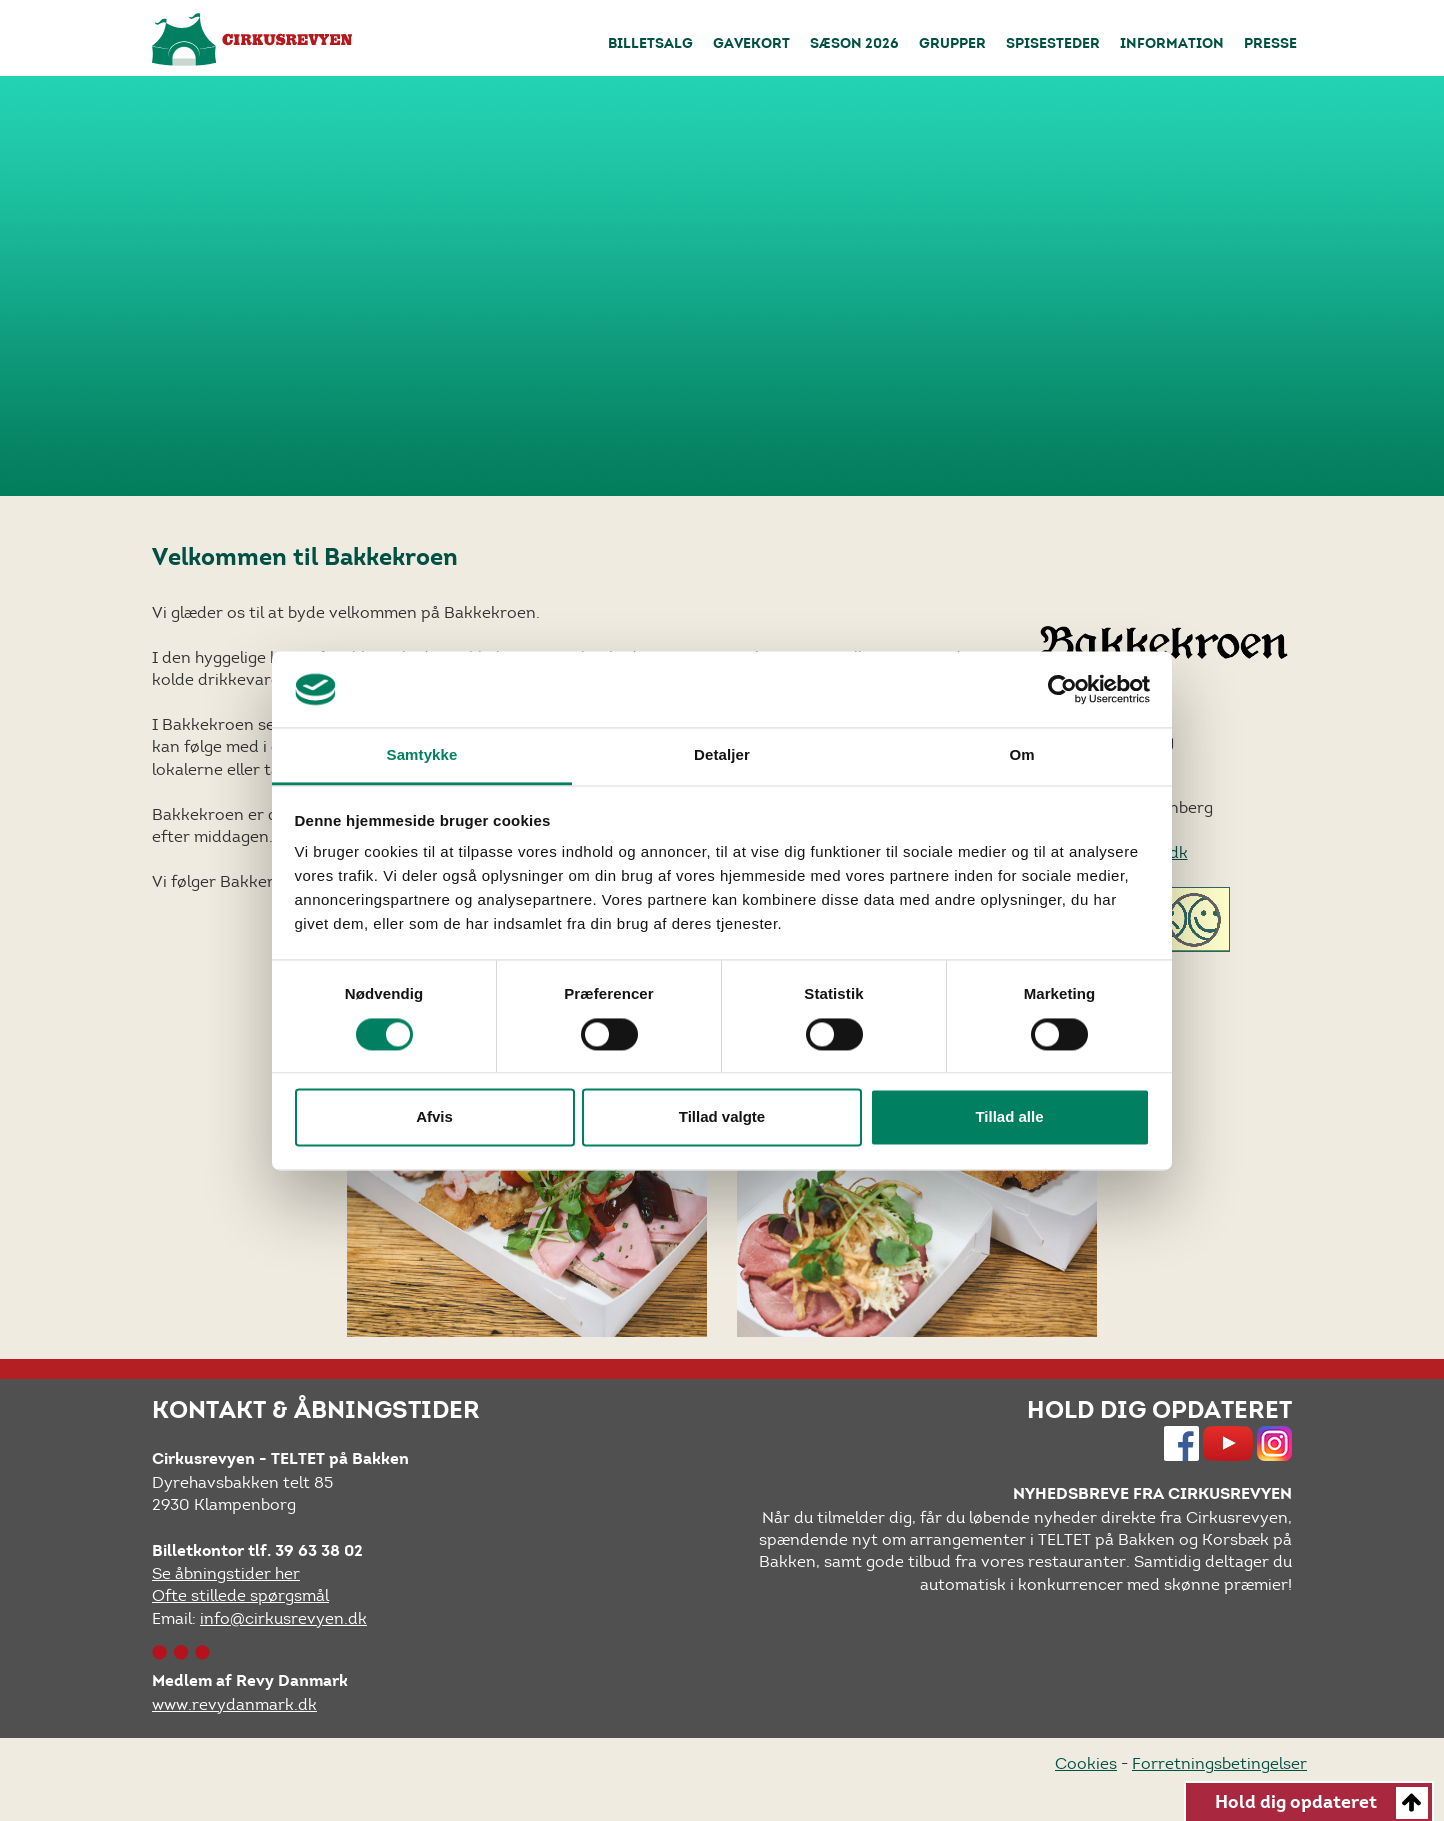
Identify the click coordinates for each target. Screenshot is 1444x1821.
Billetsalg (650, 45)
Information (1172, 45)
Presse (1270, 45)
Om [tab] (1021, 755)
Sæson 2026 (854, 45)
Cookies (1086, 1763)
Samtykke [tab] (422, 755)
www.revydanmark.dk (234, 1704)
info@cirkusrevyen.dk (283, 1618)
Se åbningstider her (226, 1573)
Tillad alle (1009, 1117)
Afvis (434, 1117)
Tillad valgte (722, 1117)
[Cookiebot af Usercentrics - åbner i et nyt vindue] (1062, 689)
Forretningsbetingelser (1219, 1763)
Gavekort (751, 45)
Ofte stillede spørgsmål (240, 1595)
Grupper (952, 45)
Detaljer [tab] (722, 755)
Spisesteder (1053, 45)
